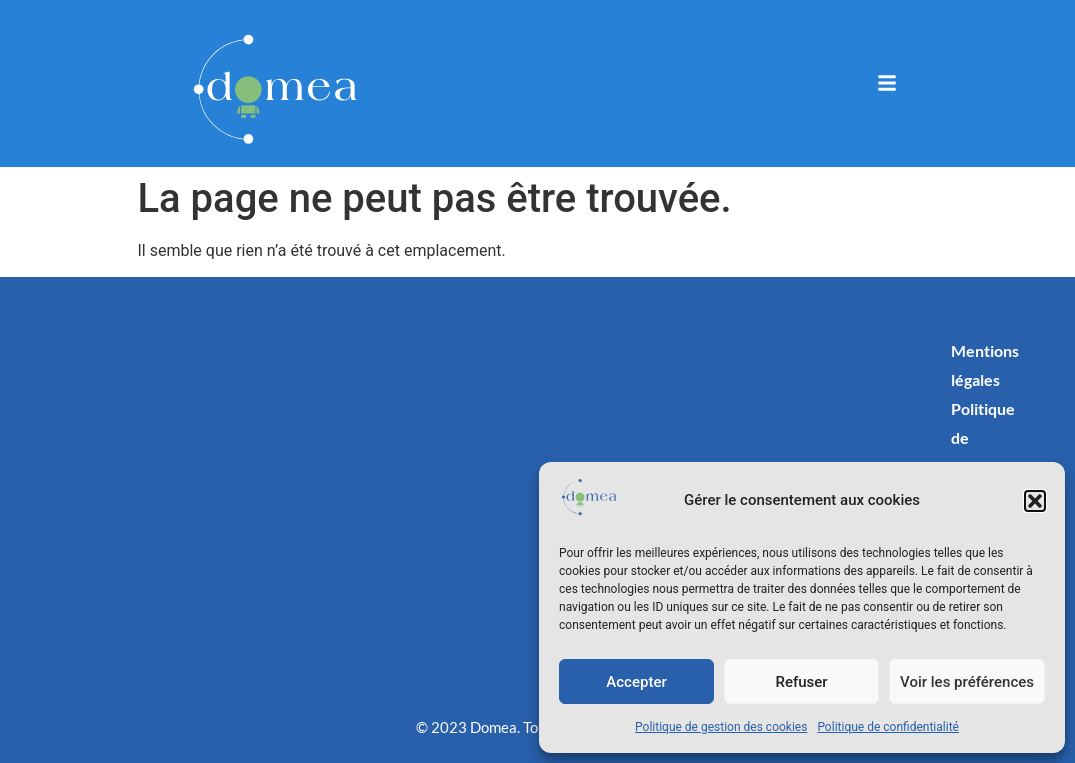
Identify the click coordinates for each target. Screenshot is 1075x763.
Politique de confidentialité (888, 727)
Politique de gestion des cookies (721, 727)
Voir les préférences (967, 682)
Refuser (801, 682)
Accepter (636, 682)
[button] (1035, 501)
